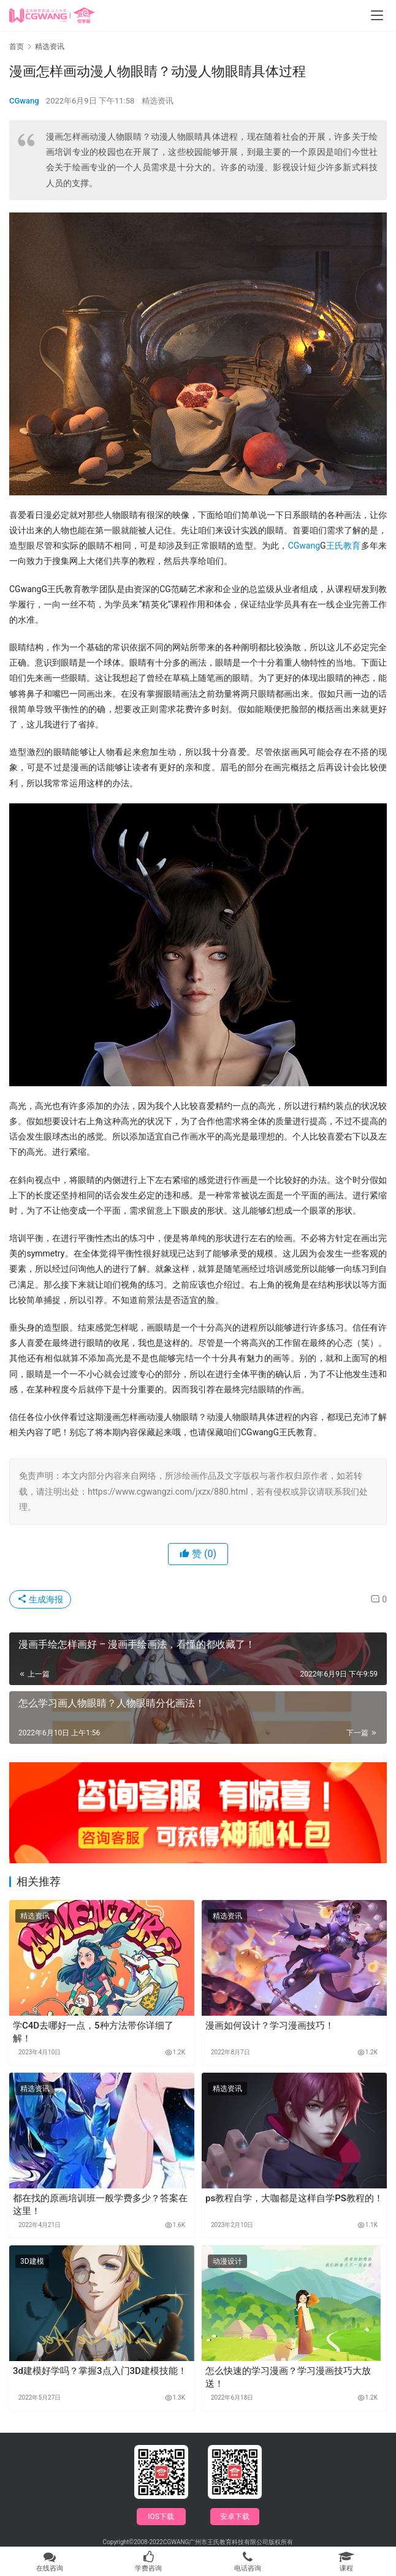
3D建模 (32, 2261)
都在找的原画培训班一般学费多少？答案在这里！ (100, 2205)
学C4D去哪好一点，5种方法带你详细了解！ (93, 2032)
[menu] (377, 15)
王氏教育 (343, 545)
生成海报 (40, 1599)
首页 (16, 46)
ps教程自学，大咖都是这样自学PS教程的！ (294, 2198)
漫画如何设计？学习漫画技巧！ (269, 2025)
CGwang (24, 100)
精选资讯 (157, 100)
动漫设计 (227, 2261)
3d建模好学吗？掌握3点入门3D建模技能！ (100, 2370)
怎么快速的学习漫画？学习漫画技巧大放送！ (288, 2377)
